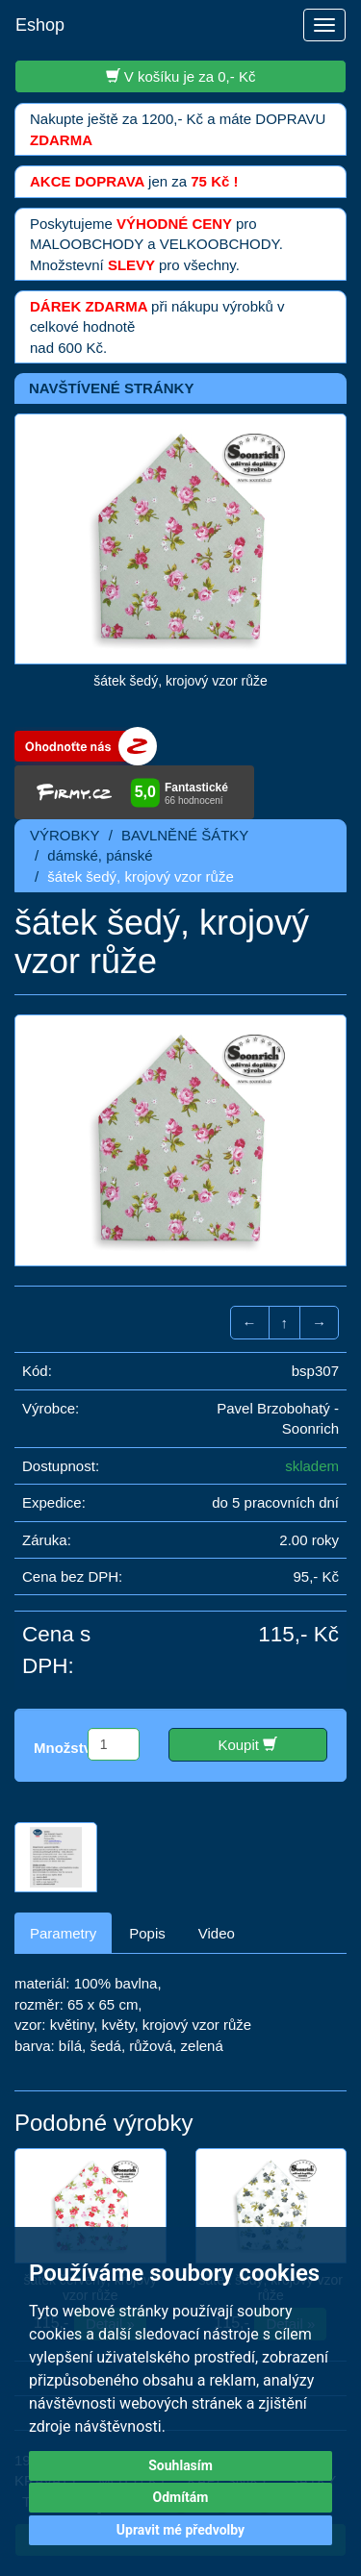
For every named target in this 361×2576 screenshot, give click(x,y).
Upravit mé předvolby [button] (180, 2530)
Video (216, 1933)
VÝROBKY (65, 835)
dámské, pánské (99, 855)
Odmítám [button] (181, 2497)
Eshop (39, 25)
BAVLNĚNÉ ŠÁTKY (184, 835)
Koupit (247, 1744)
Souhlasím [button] (180, 2465)
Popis (147, 1933)
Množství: (67, 1747)
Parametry (63, 1933)
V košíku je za (181, 76)
